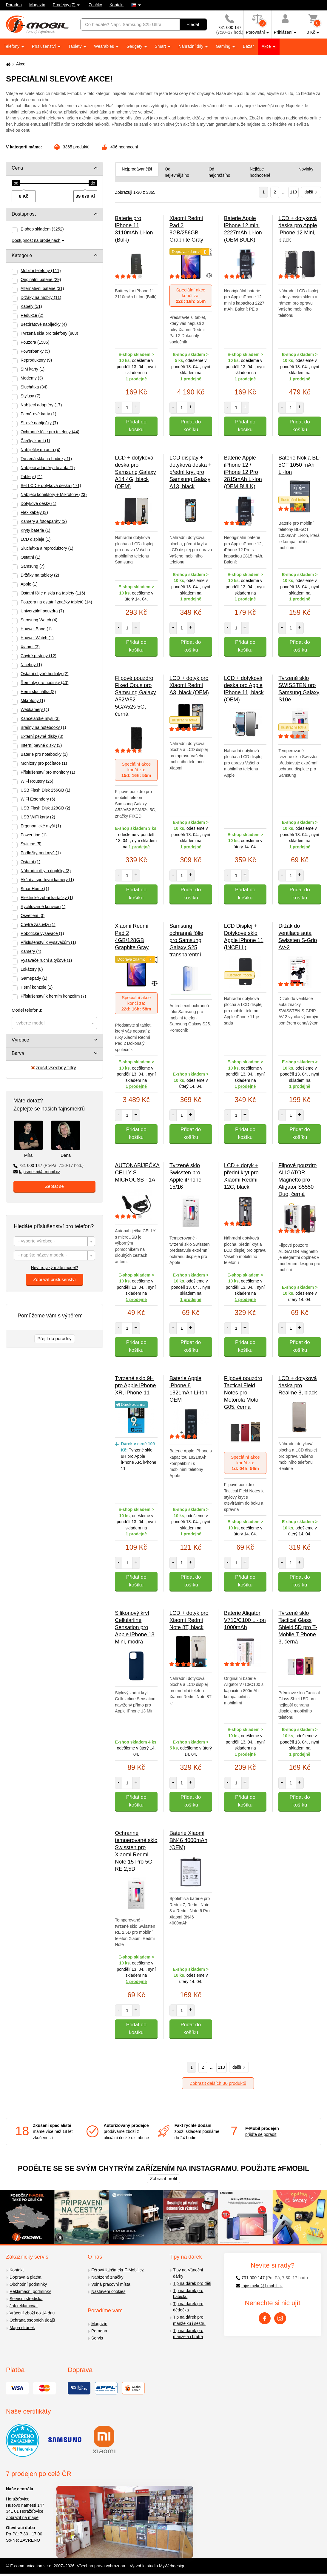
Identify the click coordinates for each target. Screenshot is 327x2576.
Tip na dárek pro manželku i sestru (189, 2320)
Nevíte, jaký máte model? (54, 1267)
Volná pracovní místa (110, 2284)
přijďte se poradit (260, 2134)
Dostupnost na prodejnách (36, 240)
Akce (267, 46)
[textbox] (54, 1023)
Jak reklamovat (24, 2305)
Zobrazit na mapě (22, 2517)
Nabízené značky (107, 2277)
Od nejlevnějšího (177, 172)
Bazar (248, 46)
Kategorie (22, 255)
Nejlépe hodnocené (260, 172)
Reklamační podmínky (30, 2291)
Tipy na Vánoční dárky (188, 2273)
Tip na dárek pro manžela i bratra (188, 2333)
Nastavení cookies (108, 2291)
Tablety (75, 46)
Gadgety (135, 46)
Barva (18, 1053)
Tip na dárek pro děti (192, 2283)
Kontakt (116, 4)
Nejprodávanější (137, 169)
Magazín (37, 4)
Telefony (12, 46)
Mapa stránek (22, 2327)
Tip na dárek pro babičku (188, 2293)
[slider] (16, 183)
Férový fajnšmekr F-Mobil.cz (117, 2270)
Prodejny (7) (64, 4)
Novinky (305, 169)
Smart (161, 46)
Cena (17, 167)
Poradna (14, 4)
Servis (97, 2338)
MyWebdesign (172, 2565)
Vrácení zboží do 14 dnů (32, 2313)
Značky (95, 4)
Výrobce (20, 1039)
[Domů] (7, 64)
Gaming (224, 46)
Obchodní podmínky (28, 2284)
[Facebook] (265, 2318)
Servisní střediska (26, 2298)
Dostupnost (24, 213)
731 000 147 (48, 1165)
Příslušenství (44, 46)
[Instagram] (280, 2318)
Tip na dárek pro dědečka (188, 2306)
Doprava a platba (25, 2277)
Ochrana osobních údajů (32, 2320)
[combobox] (54, 1023)
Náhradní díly (191, 46)
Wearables (104, 46)
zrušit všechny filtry (53, 1067)
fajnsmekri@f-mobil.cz (36, 1171)
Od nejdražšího (219, 172)
